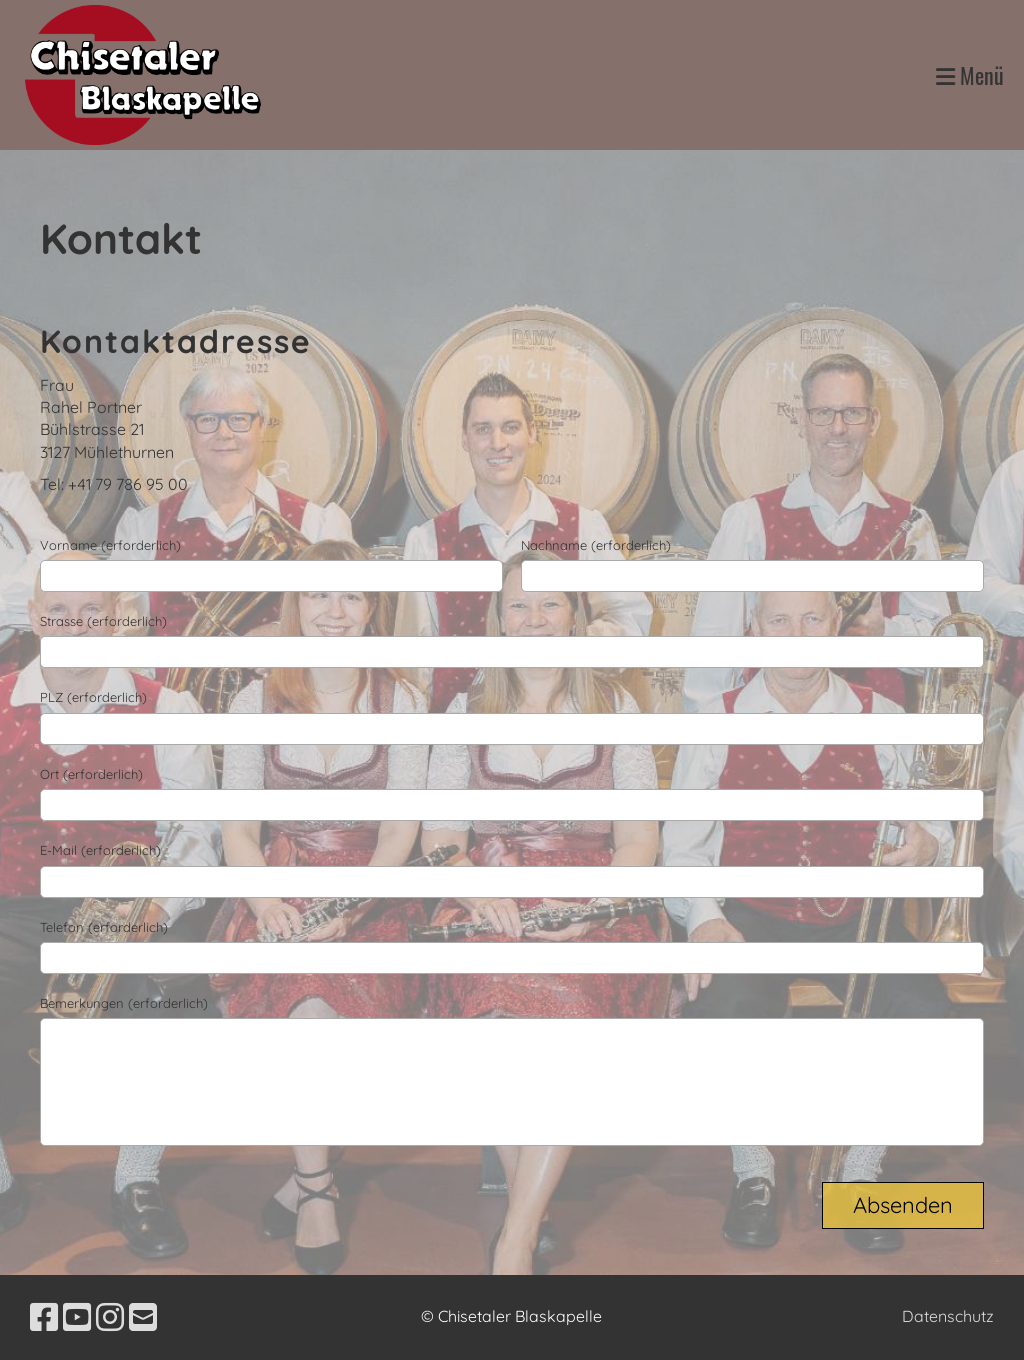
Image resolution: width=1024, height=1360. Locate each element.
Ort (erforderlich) (91, 774)
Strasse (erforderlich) (103, 621)
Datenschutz (948, 1316)
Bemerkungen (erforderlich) (124, 1003)
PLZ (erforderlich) (93, 697)
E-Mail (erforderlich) (100, 850)
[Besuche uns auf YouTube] (77, 1317)
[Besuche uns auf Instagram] (110, 1317)
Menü (970, 75)
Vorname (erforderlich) (110, 545)
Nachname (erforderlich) (596, 545)
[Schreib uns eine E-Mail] (143, 1317)
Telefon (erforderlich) (104, 927)
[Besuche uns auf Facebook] (44, 1317)
